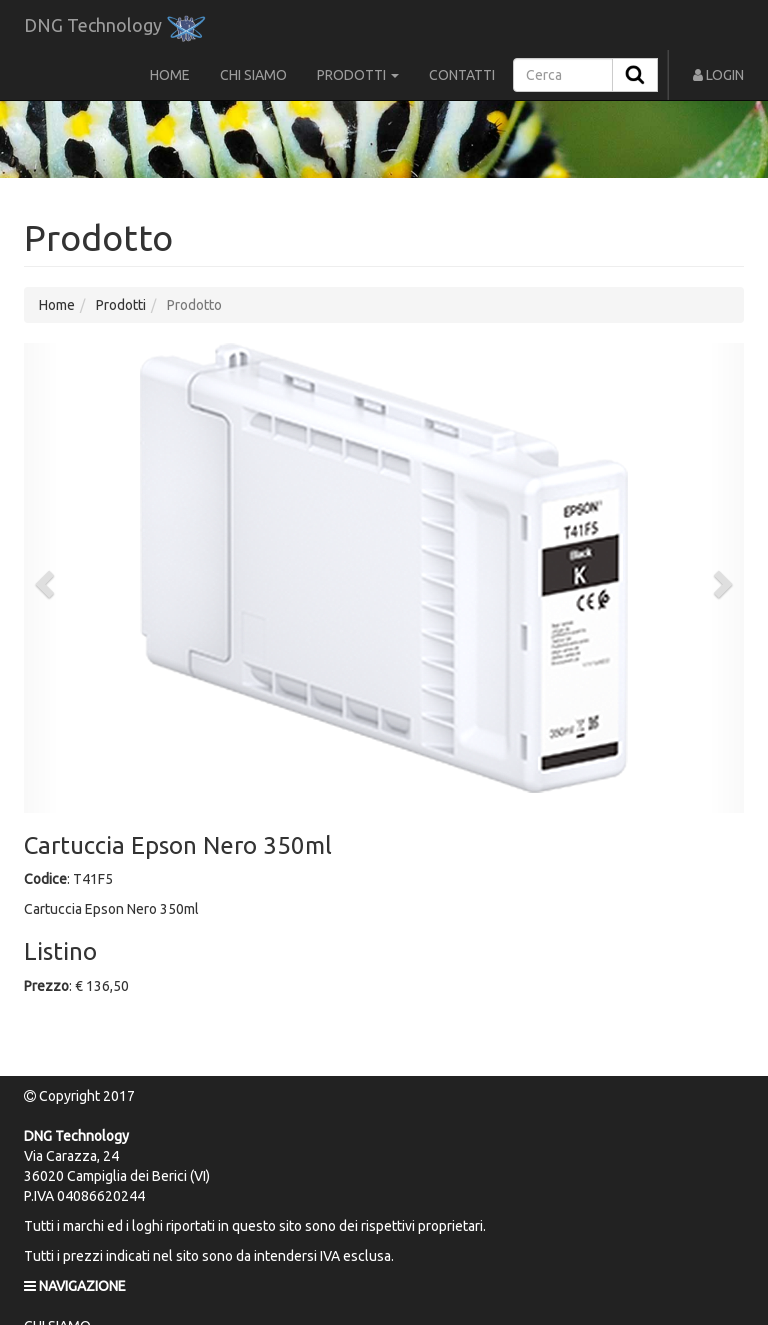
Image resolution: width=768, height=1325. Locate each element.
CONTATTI (462, 75)
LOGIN (718, 75)
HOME (170, 75)
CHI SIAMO (253, 75)
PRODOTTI (358, 75)
